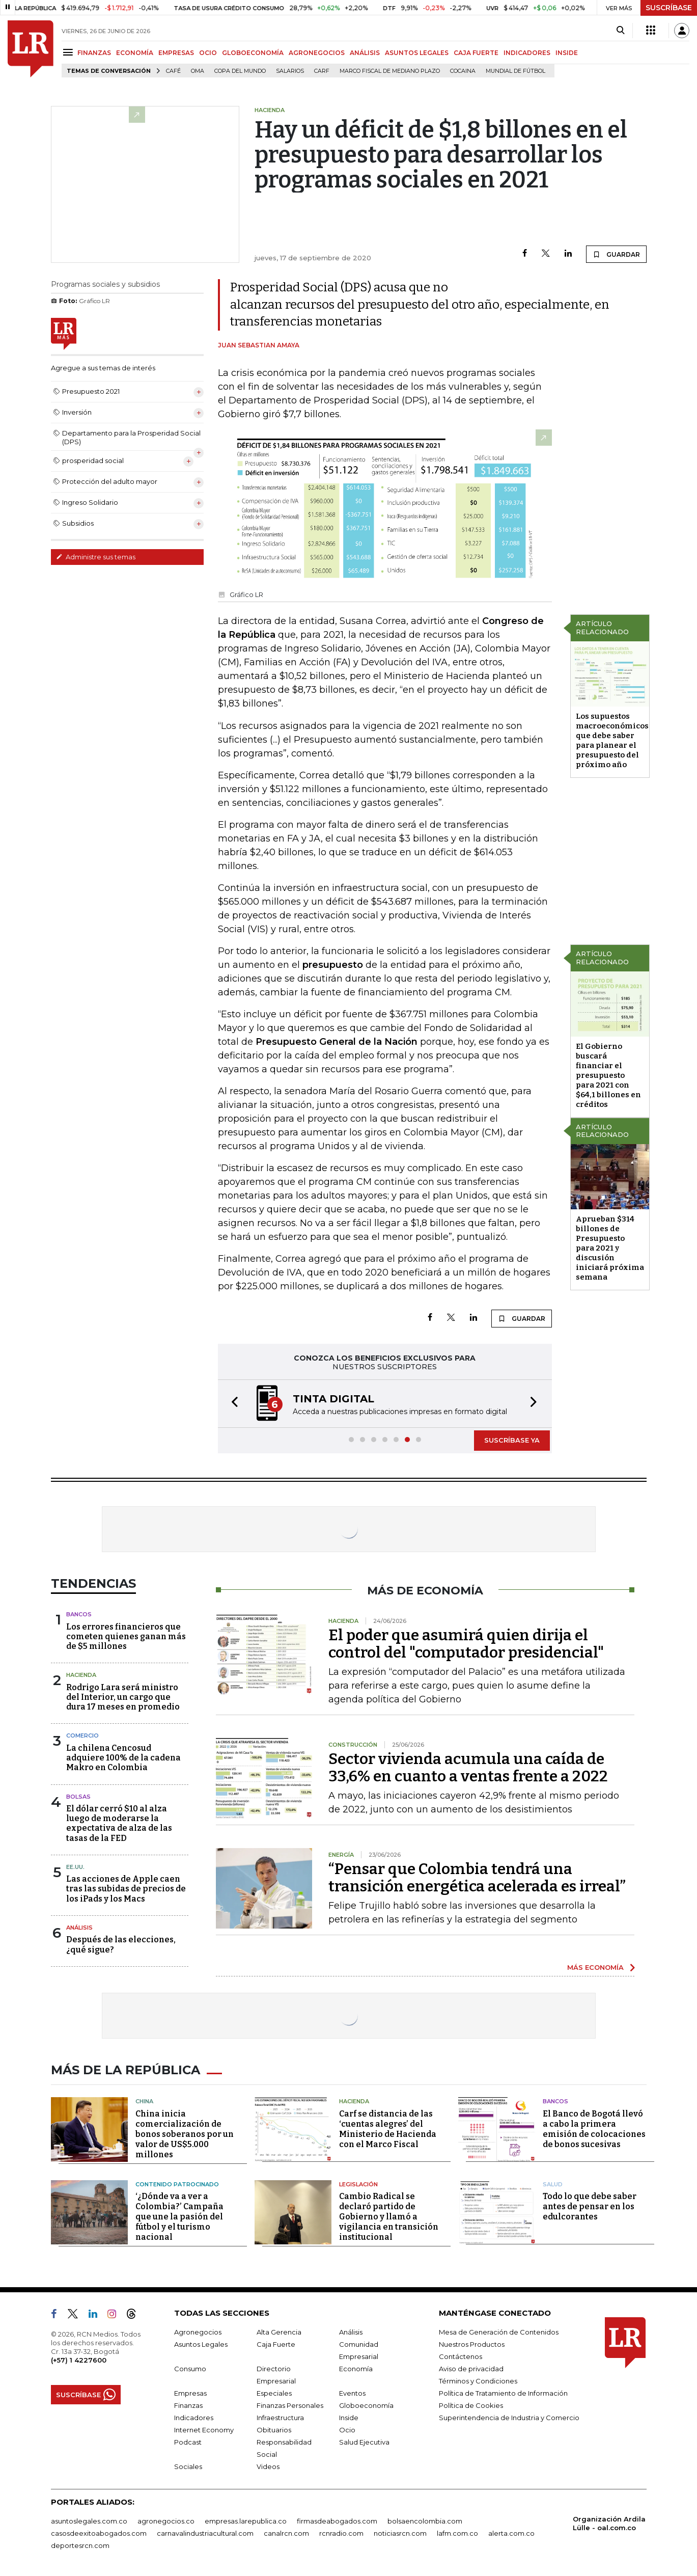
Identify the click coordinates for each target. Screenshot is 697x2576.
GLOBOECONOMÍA (253, 53)
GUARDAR (616, 254)
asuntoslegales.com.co (89, 2521)
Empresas (190, 2393)
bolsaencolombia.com (424, 2521)
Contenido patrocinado (177, 2184)
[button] (231, 1403)
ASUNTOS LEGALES (417, 53)
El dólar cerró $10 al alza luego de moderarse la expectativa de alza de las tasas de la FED (119, 1823)
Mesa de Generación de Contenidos (499, 2332)
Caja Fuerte (276, 2344)
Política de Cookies (471, 2405)
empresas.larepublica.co (246, 2521)
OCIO (208, 53)
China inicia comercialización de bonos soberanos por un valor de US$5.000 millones (184, 2134)
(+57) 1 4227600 (78, 2360)
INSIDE (566, 53)
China (144, 2101)
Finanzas (188, 2405)
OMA (197, 71)
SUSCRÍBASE (669, 7)
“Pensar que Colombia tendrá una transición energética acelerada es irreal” (477, 1877)
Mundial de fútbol (515, 71)
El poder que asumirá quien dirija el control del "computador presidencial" (466, 1644)
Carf (321, 71)
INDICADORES (527, 53)
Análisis (79, 1927)
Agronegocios (197, 2332)
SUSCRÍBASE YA (512, 1440)
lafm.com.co (457, 2533)
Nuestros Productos (472, 2344)
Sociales (188, 2466)
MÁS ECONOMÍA (595, 1967)
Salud (553, 2184)
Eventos (352, 2393)
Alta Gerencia (279, 2332)
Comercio (82, 1735)
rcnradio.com (341, 2533)
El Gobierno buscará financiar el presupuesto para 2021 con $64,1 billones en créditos (608, 1075)
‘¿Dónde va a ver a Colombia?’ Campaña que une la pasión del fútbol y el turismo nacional (179, 2216)
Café (173, 71)
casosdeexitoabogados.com (99, 2533)
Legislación (358, 2184)
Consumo (190, 2369)
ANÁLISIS (365, 53)
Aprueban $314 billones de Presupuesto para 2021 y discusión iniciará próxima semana (610, 1248)
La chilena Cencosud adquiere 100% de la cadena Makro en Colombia (123, 1757)
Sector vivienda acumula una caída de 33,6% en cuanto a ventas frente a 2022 (468, 1767)
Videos (268, 2466)
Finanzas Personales (290, 2405)
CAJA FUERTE (476, 53)
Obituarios (274, 2430)
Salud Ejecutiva (364, 2442)
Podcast (188, 2442)
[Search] (620, 30)
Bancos (79, 1614)
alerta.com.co (511, 2533)
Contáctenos (460, 2356)
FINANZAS (94, 53)
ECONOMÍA (134, 53)
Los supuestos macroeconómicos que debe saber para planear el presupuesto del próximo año (612, 740)
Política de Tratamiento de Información (503, 2393)
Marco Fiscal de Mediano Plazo (390, 71)
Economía (356, 2369)
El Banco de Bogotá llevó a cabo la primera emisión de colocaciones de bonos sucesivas (594, 2129)
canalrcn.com (286, 2533)
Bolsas (78, 1796)
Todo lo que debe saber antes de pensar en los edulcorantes (589, 2206)
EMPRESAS (176, 53)
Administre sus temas (95, 557)
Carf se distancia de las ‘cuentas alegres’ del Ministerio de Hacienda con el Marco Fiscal (387, 2129)
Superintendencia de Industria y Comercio (509, 2418)
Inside (348, 2418)
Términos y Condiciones (478, 2381)
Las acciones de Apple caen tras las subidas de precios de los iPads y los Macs (126, 1888)
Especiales (274, 2393)
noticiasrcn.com (400, 2533)
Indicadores (193, 2418)
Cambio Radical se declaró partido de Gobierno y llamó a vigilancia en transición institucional (388, 2216)
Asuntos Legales (201, 2344)
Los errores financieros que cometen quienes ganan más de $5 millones (126, 1636)
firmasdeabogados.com (337, 2521)
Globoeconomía (366, 2405)
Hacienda (81, 1674)
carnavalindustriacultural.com (205, 2533)
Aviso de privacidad (471, 2369)
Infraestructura (280, 2418)
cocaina (463, 71)
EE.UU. (75, 1866)
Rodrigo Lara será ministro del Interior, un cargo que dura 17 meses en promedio (123, 1697)
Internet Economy (204, 2430)
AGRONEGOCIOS (317, 53)
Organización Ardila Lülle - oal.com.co (609, 2523)
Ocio (347, 2430)
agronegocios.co (165, 2521)
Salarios (290, 71)
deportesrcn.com (80, 2545)
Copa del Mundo (240, 71)
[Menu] (69, 52)
